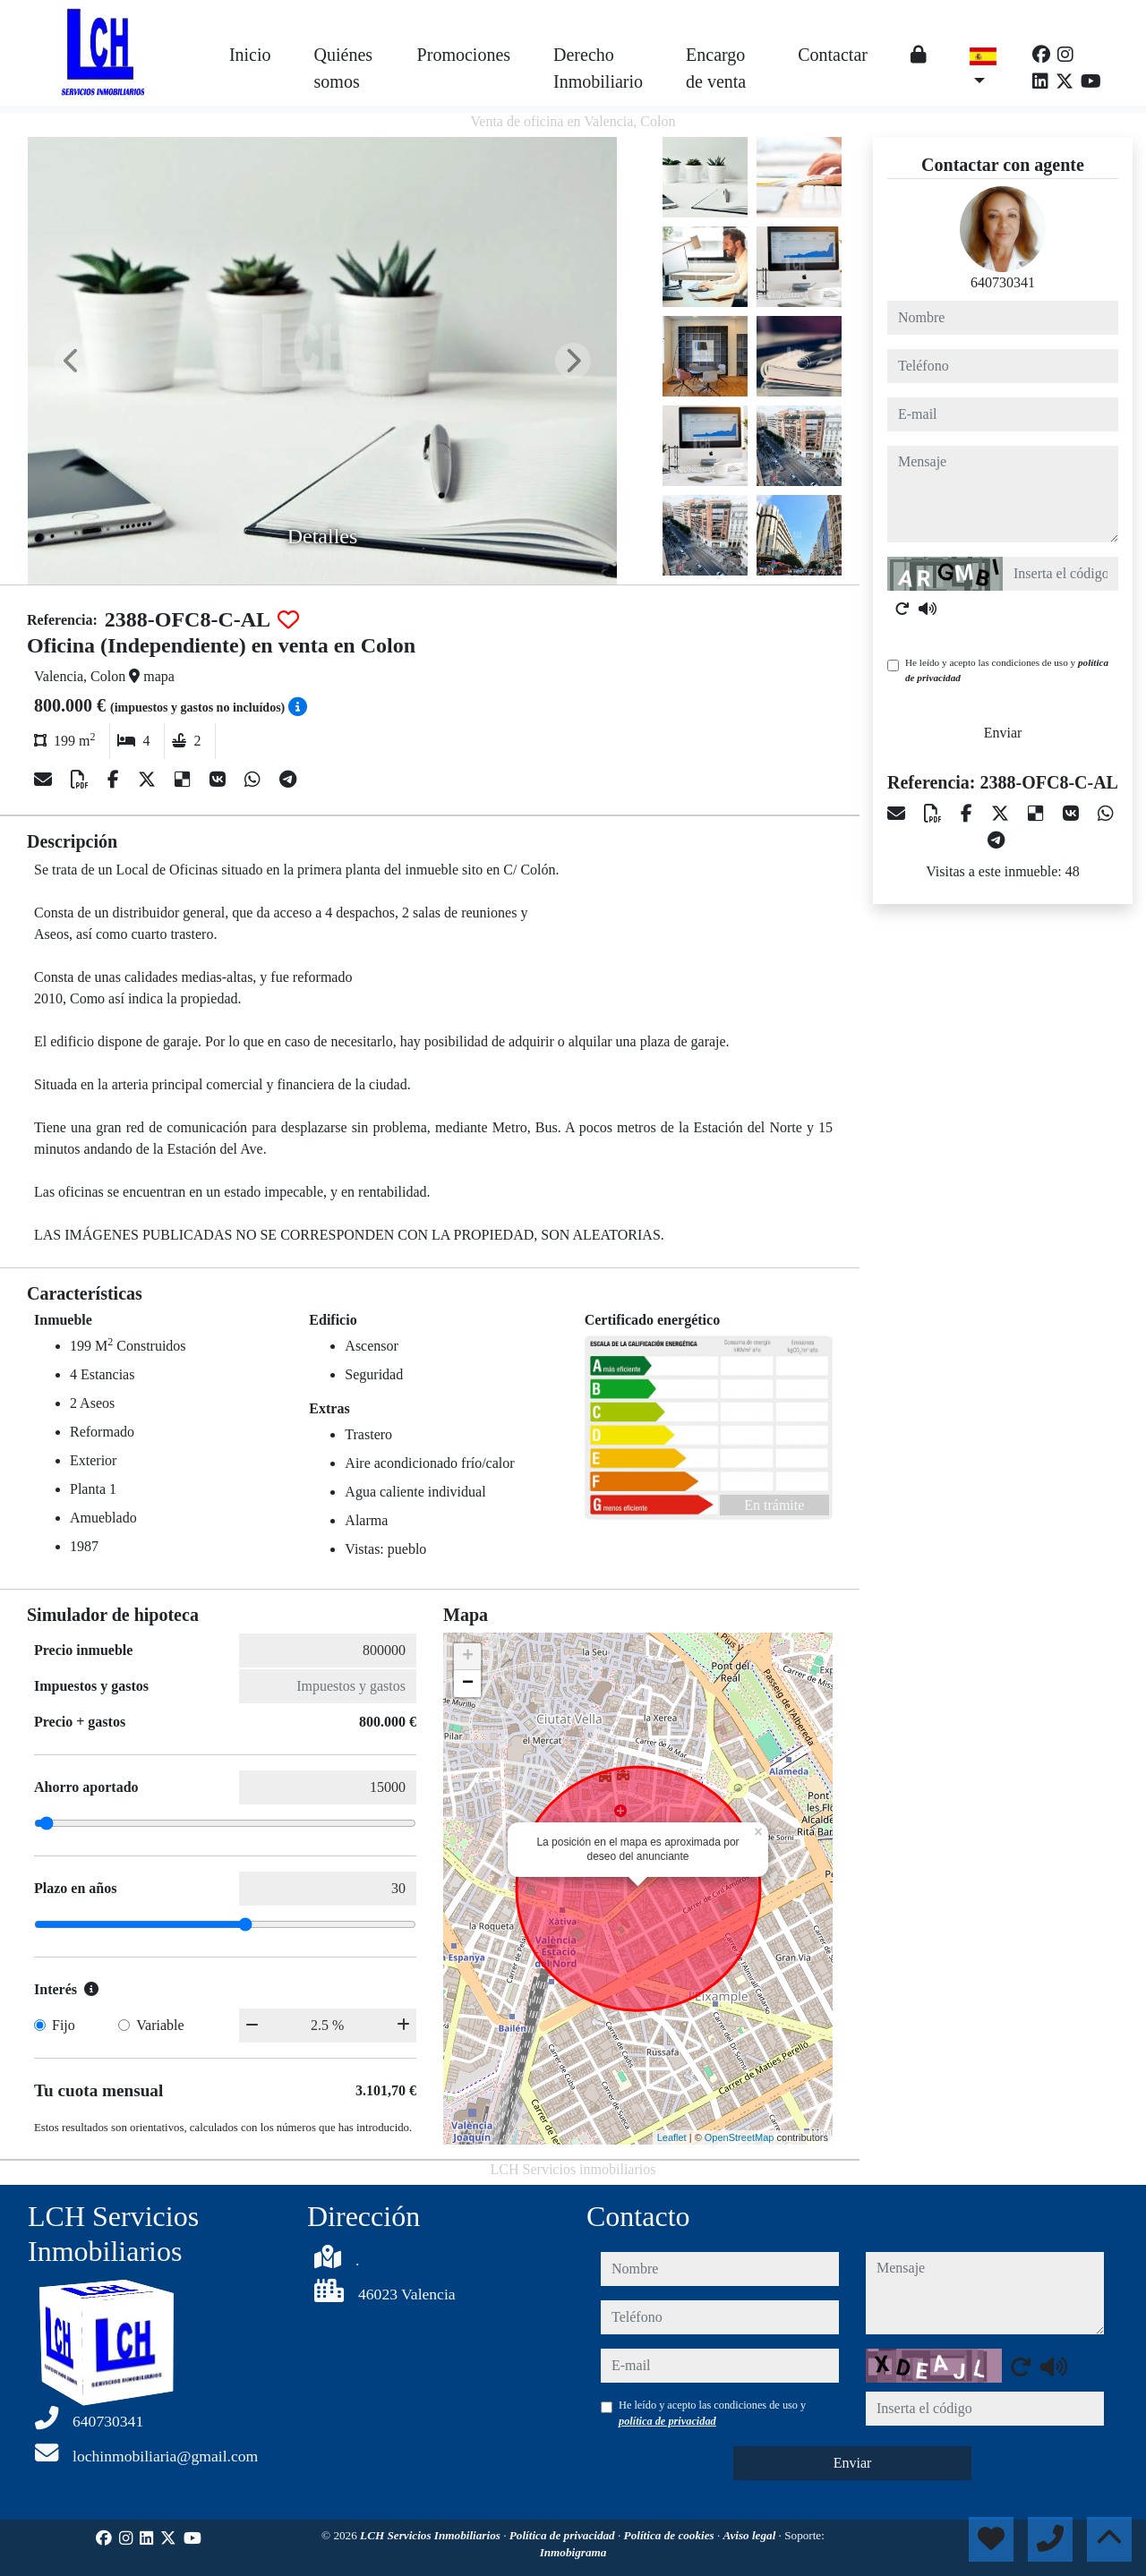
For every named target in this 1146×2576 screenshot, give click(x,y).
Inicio (250, 54)
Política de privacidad (563, 2535)
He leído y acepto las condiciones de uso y (1006, 670)
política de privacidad (667, 2421)
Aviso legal (751, 2535)
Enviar (1003, 732)
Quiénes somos (343, 68)
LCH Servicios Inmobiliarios (431, 2535)
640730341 (1003, 282)
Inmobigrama (573, 2552)
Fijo (63, 2025)
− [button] (468, 1683)
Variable (160, 2025)
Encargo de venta (716, 68)
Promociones (463, 54)
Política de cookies (670, 2535)
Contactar (833, 54)
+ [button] (468, 1656)
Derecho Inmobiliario (598, 68)
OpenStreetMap (739, 2137)
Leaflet (672, 2137)
